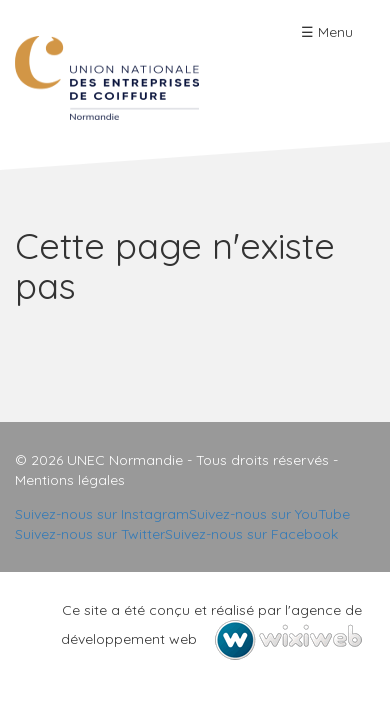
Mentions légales (70, 480)
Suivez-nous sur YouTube (269, 514)
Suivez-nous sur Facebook (251, 534)
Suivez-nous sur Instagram (102, 514)
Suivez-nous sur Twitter (90, 534)
